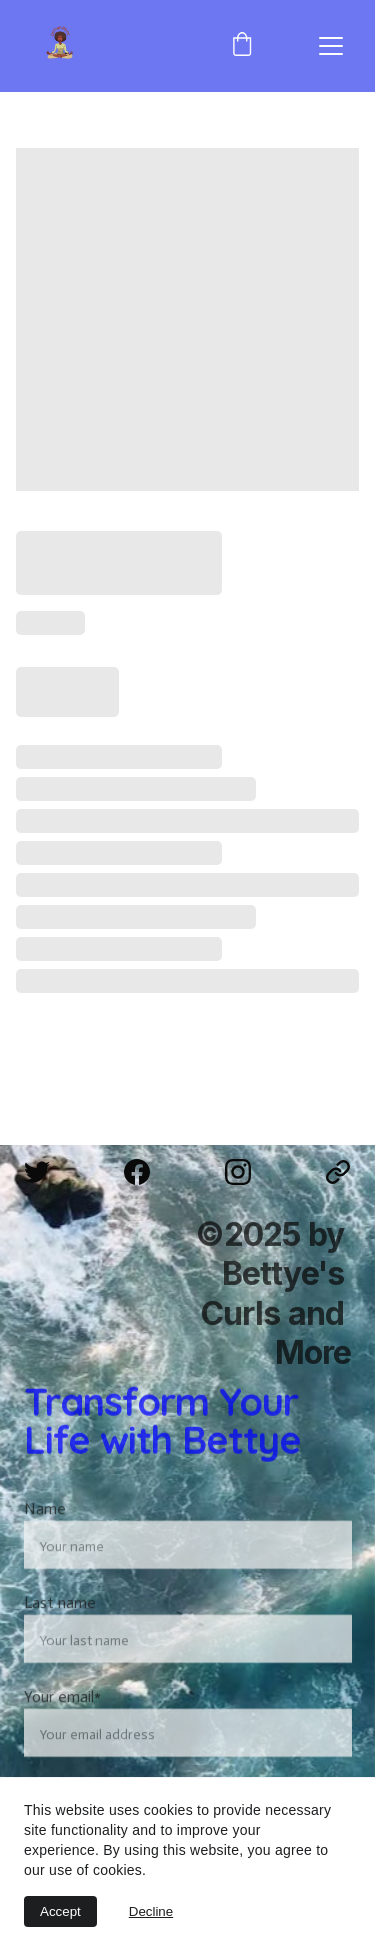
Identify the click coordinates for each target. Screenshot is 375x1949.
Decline (151, 1911)
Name (45, 1532)
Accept (60, 1911)
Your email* (62, 1720)
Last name (60, 1626)
